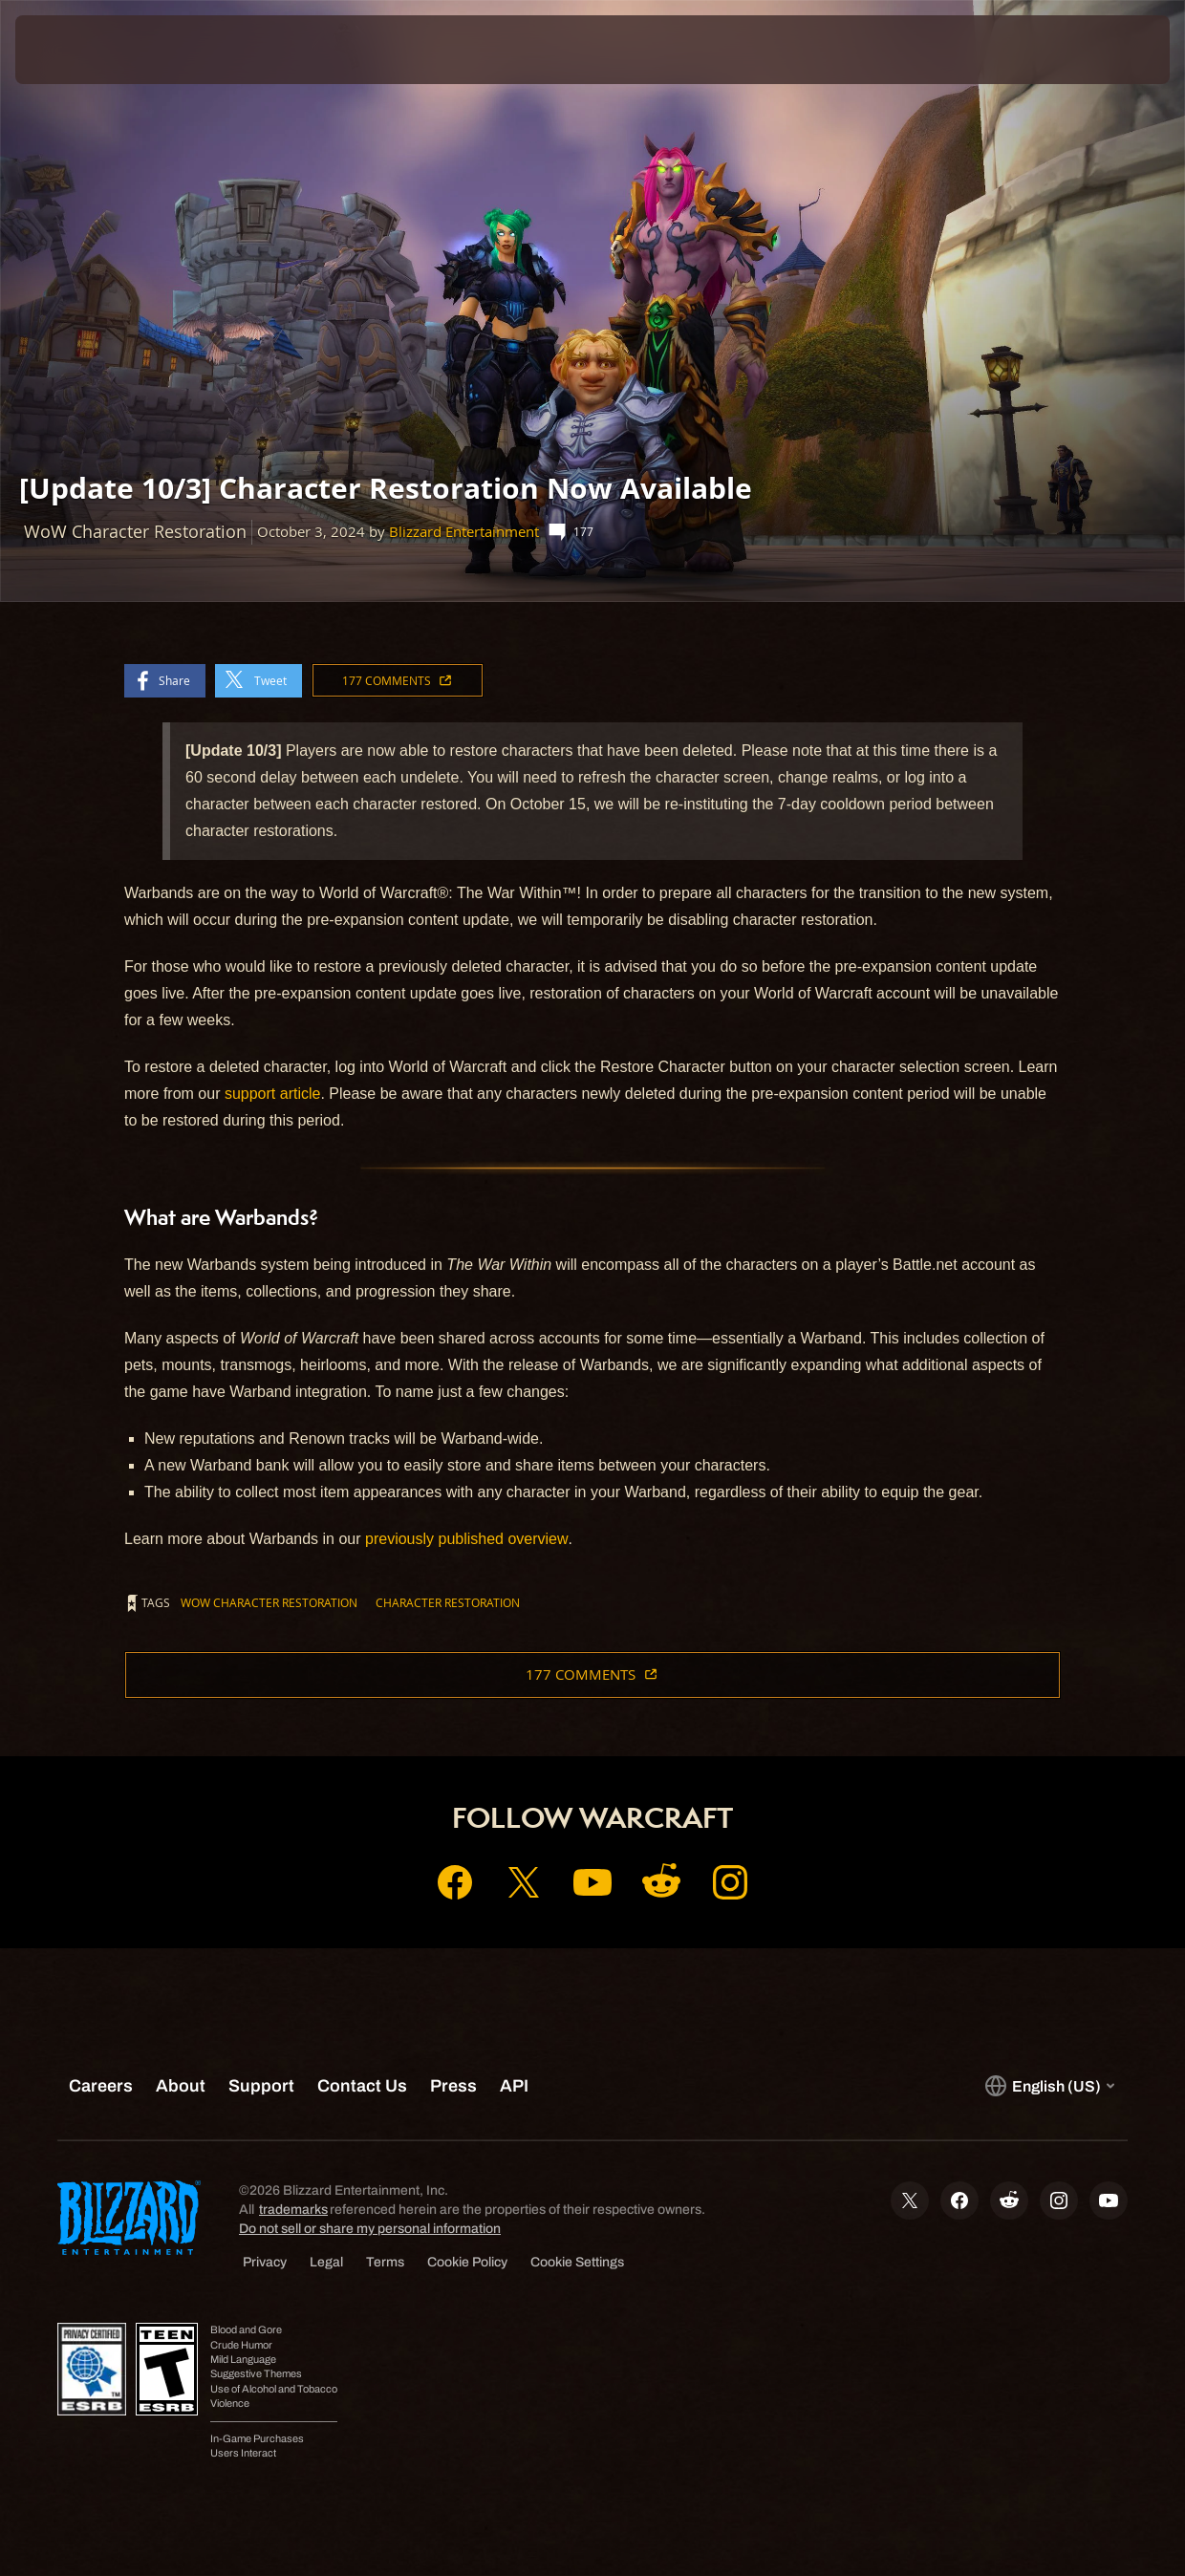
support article (273, 1093)
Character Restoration (448, 1602)
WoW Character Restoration (269, 1602)
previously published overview (467, 1539)
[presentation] (74, 49)
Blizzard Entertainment (464, 532)
